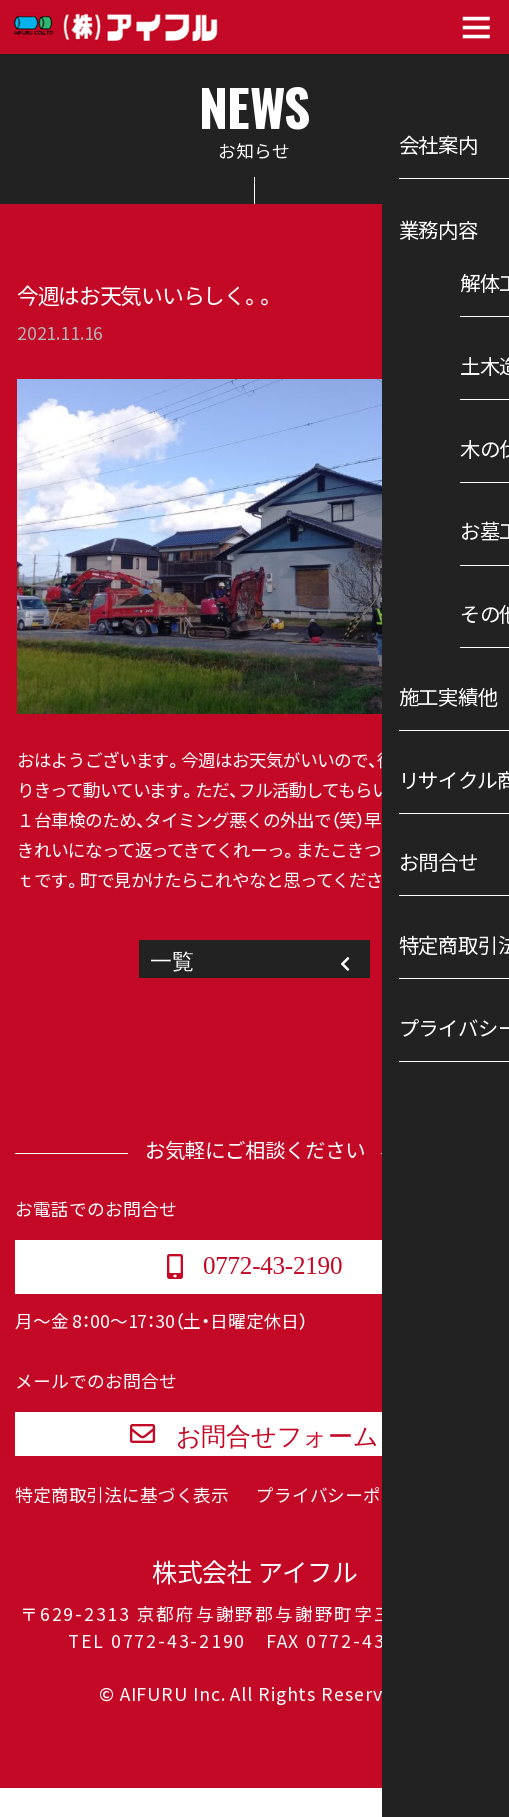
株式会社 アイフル (254, 1601)
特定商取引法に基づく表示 (122, 1525)
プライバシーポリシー (345, 1525)
